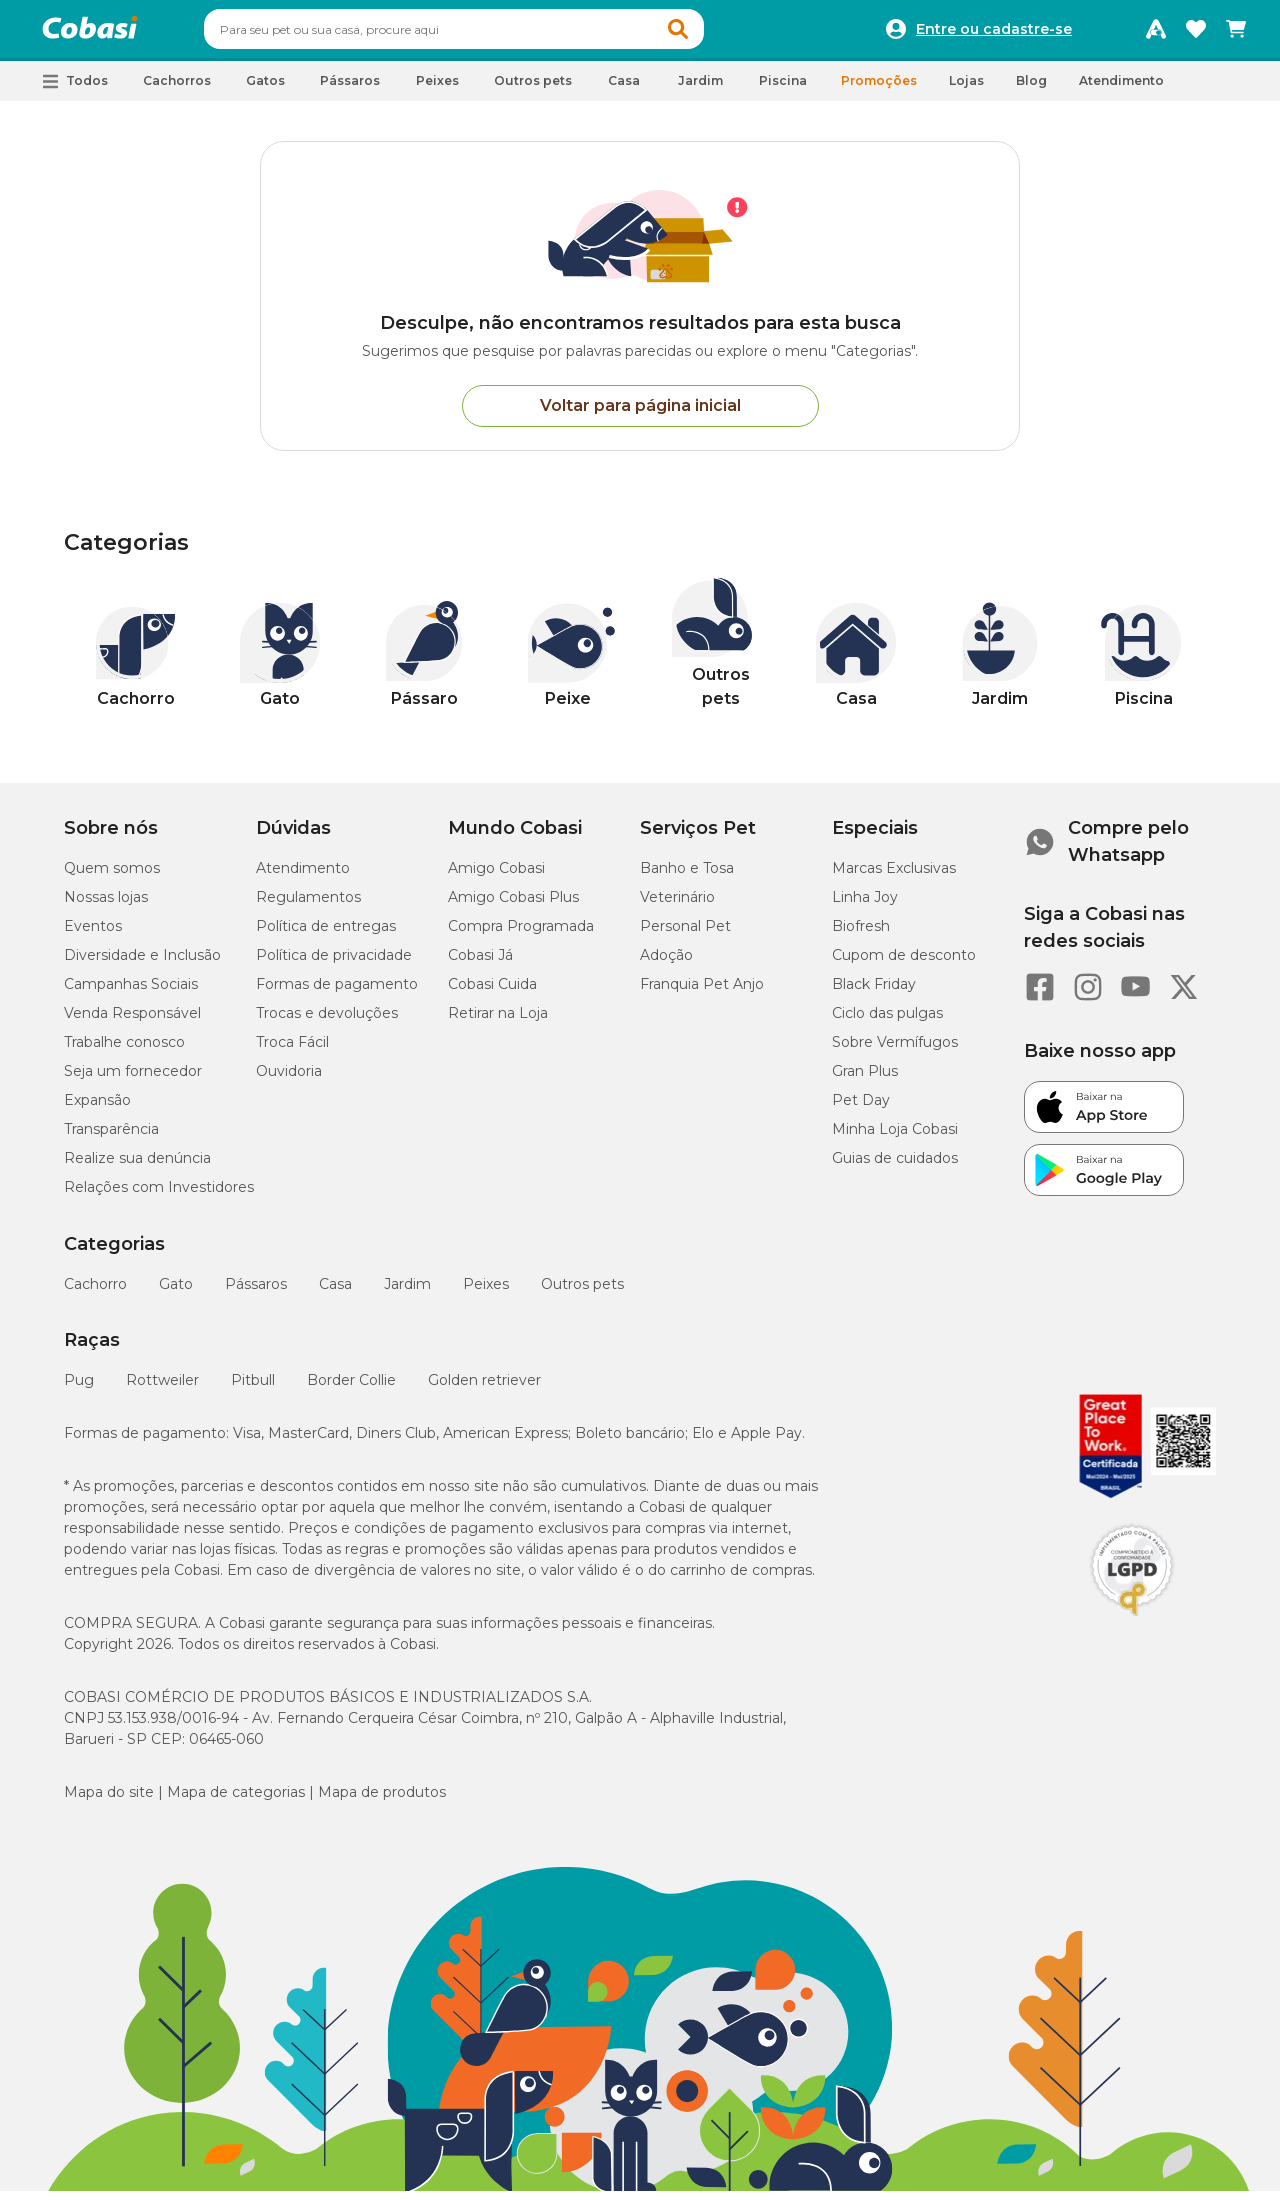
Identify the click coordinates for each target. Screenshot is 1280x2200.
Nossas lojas (106, 906)
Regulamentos (308, 906)
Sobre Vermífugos (895, 1051)
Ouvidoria (289, 1080)
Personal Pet (685, 935)
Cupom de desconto (904, 964)
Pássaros (256, 1293)
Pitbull (253, 1389)
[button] (716, 34)
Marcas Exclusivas (894, 877)
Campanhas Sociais (131, 993)
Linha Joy (865, 906)
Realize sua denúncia (137, 1167)
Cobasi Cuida (492, 993)
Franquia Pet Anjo (702, 993)
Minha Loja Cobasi (895, 1138)
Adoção (666, 964)
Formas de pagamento (337, 993)
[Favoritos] (1196, 34)
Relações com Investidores (159, 1196)
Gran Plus (865, 1080)
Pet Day (861, 1109)
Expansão (97, 1109)
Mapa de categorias (236, 1801)
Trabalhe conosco (124, 1051)
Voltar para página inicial (640, 414)
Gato (176, 1293)
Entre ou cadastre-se (994, 34)
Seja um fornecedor (133, 1080)
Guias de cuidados (895, 1167)
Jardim (407, 1293)
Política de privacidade (334, 964)
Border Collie (351, 1389)
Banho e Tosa (687, 877)
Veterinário (677, 906)
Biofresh (861, 935)
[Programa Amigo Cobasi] (1156, 34)
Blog (1031, 89)
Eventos (93, 935)
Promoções (879, 89)
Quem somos (112, 877)
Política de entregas (326, 935)
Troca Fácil (292, 1051)
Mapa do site (109, 1801)
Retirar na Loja (498, 1022)
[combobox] (492, 34)
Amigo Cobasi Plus (513, 906)
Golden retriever (484, 1389)
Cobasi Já (480, 964)
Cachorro (95, 1293)
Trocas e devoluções (327, 1022)
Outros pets (582, 1293)
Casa (335, 1293)
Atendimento (1121, 89)
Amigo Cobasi (496, 877)
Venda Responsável (132, 1022)
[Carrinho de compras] (1236, 34)
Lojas (966, 89)
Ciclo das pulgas (887, 1022)
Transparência (111, 1138)
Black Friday (874, 993)
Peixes (486, 1293)
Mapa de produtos (382, 1801)
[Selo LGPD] (1132, 1625)
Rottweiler (162, 1389)
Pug (79, 1389)
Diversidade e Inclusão (142, 964)
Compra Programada (521, 935)
